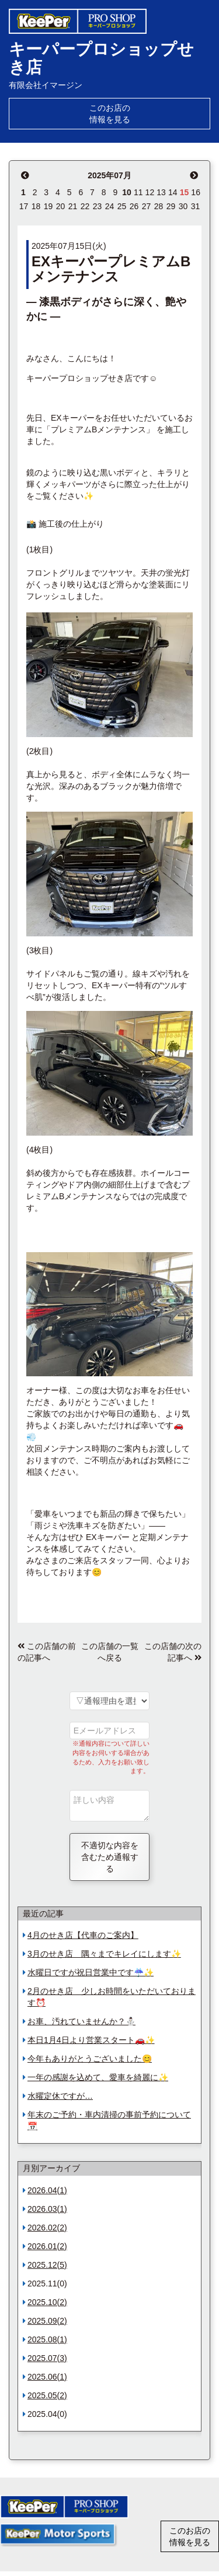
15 (184, 192)
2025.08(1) (47, 2339)
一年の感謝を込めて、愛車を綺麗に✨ (97, 2077)
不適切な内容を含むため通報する (109, 1857)
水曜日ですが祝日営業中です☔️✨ (90, 1972)
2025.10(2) (47, 2302)
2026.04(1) (47, 2190)
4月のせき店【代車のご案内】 (82, 1935)
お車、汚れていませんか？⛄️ (81, 2021)
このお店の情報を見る (109, 113)
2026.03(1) (47, 2209)
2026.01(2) (47, 2246)
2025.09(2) (47, 2320)
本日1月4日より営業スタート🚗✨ (91, 2040)
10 (126, 192)
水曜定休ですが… (60, 2096)
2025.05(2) (47, 2395)
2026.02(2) (47, 2227)
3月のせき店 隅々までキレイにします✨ (104, 1953)
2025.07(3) (47, 2358)
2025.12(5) (47, 2265)
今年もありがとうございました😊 (89, 2058)
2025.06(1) (47, 2376)
